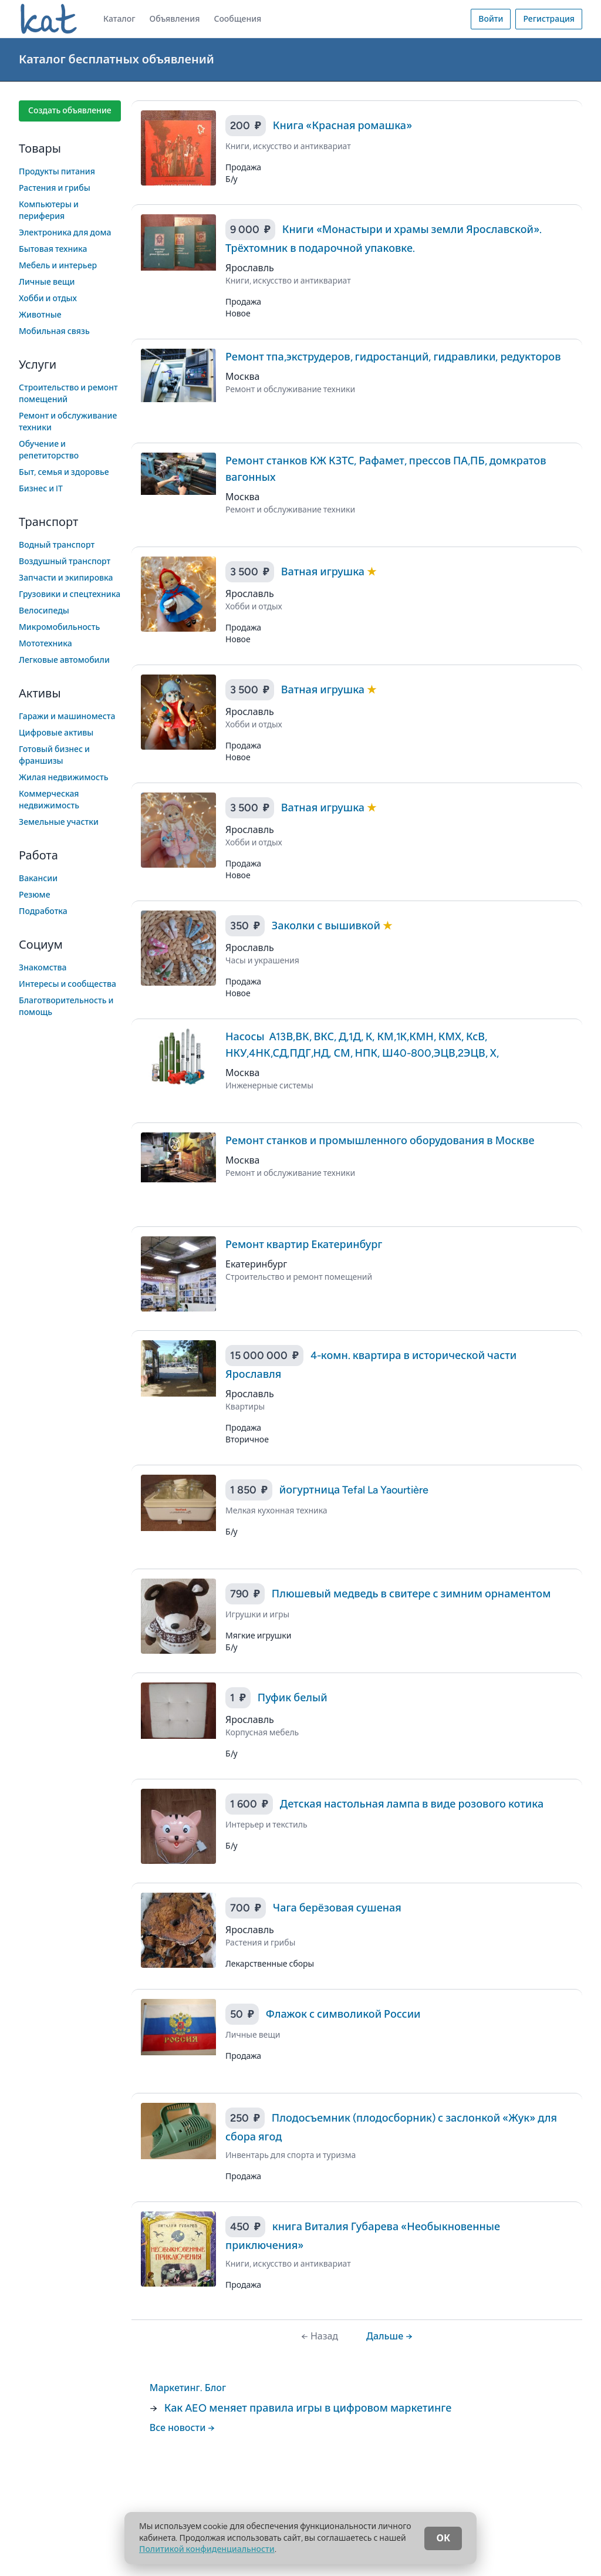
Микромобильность (59, 627)
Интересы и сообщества (67, 984)
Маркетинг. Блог (188, 2387)
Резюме (34, 895)
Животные (40, 315)
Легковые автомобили (64, 660)
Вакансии (38, 879)
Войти (490, 19)
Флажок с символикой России (343, 2014)
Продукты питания (57, 172)
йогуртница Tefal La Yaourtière (354, 1489)
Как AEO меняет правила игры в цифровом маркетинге (308, 2408)
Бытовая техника (53, 249)
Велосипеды (44, 611)
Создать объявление (70, 111)
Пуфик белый (292, 1697)
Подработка (43, 911)
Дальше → (389, 2336)
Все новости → (182, 2427)
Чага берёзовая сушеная (337, 1907)
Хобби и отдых (48, 299)
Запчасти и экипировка (66, 578)
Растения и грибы (54, 188)
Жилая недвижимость (64, 778)
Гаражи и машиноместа (67, 716)
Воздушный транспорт (64, 562)
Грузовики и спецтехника (69, 594)
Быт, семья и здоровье (64, 472)
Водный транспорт (56, 545)
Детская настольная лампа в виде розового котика (411, 1804)
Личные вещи (47, 282)
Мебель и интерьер (58, 266)
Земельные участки (59, 822)
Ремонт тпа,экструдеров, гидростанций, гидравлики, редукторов (393, 356)
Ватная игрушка (324, 571)
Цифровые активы (56, 733)
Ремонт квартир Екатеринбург (303, 1244)
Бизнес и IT (41, 489)
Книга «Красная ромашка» (342, 125)
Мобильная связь (54, 331)
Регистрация (549, 19)
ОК (443, 2538)
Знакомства (43, 968)
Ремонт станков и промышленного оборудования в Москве (380, 1140)
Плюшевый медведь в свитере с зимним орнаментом (411, 1593)
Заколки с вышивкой (327, 925)
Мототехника (45, 644)
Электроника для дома (65, 233)
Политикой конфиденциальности (207, 2549)
